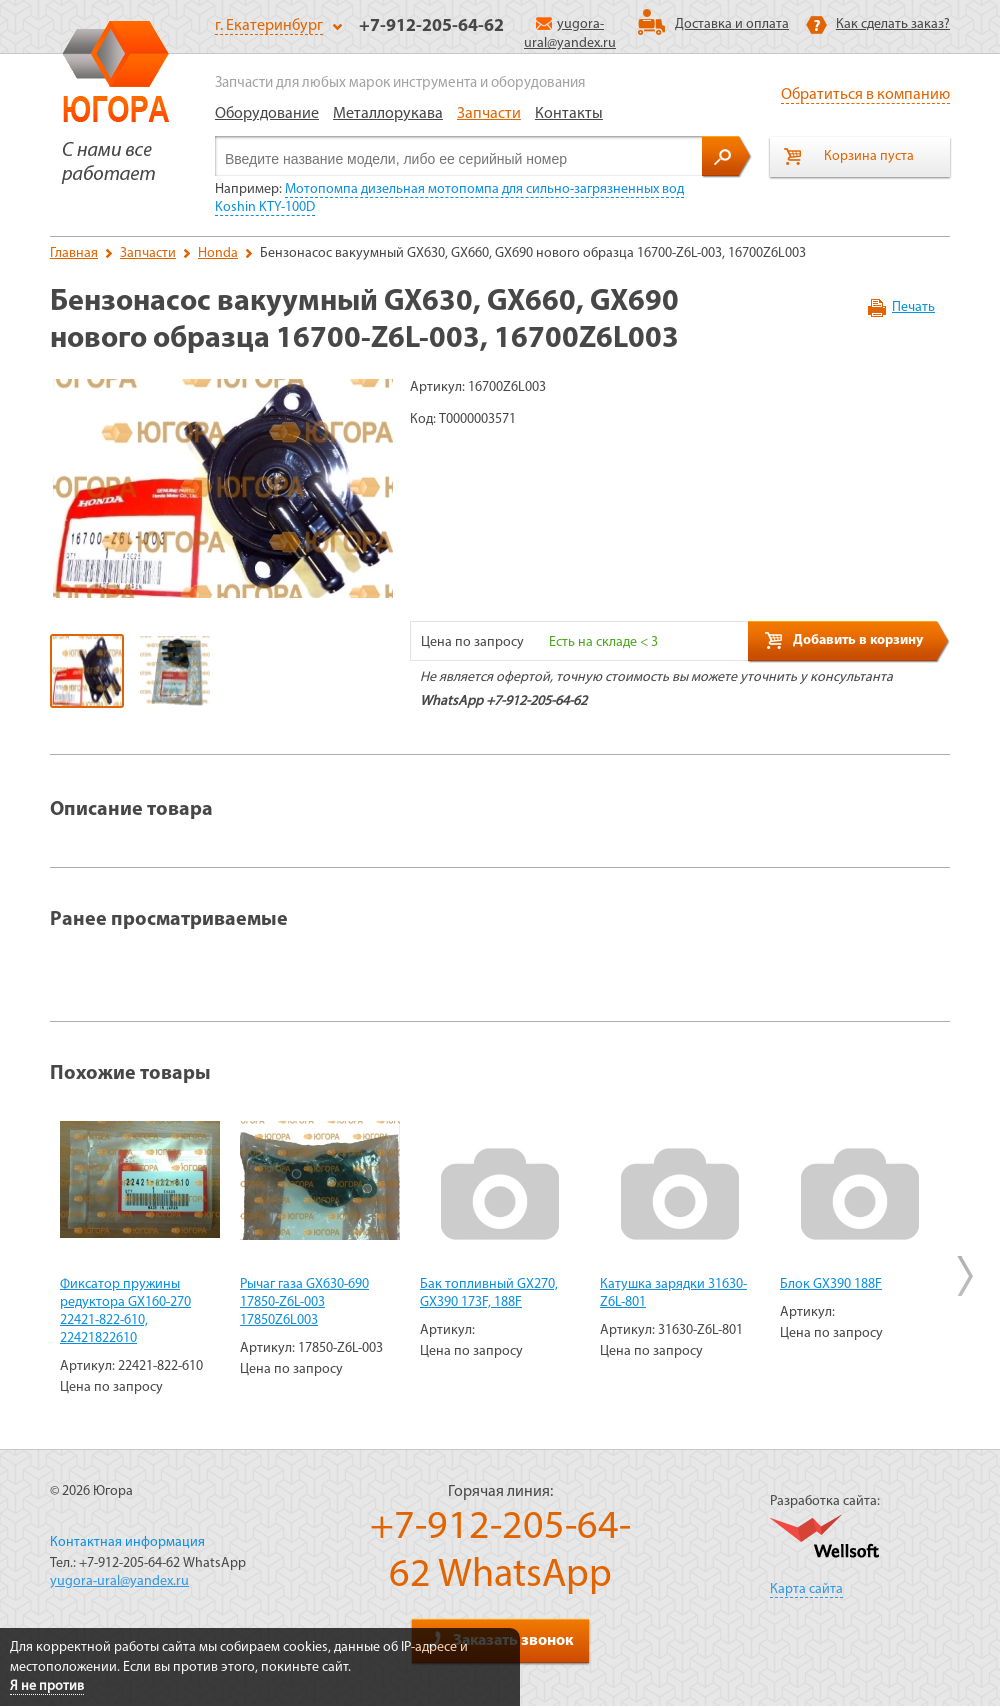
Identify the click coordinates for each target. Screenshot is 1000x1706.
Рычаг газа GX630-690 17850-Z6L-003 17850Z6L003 (304, 1302)
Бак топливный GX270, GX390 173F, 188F (489, 1293)
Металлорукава (388, 114)
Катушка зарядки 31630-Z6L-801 (673, 1293)
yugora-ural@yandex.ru (119, 1581)
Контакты (569, 114)
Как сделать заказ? (893, 24)
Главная (74, 253)
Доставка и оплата (732, 24)
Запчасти (489, 114)
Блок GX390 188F (831, 1284)
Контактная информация (127, 1542)
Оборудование (267, 114)
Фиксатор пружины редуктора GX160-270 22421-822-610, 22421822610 (125, 1311)
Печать (913, 307)
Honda (218, 253)
